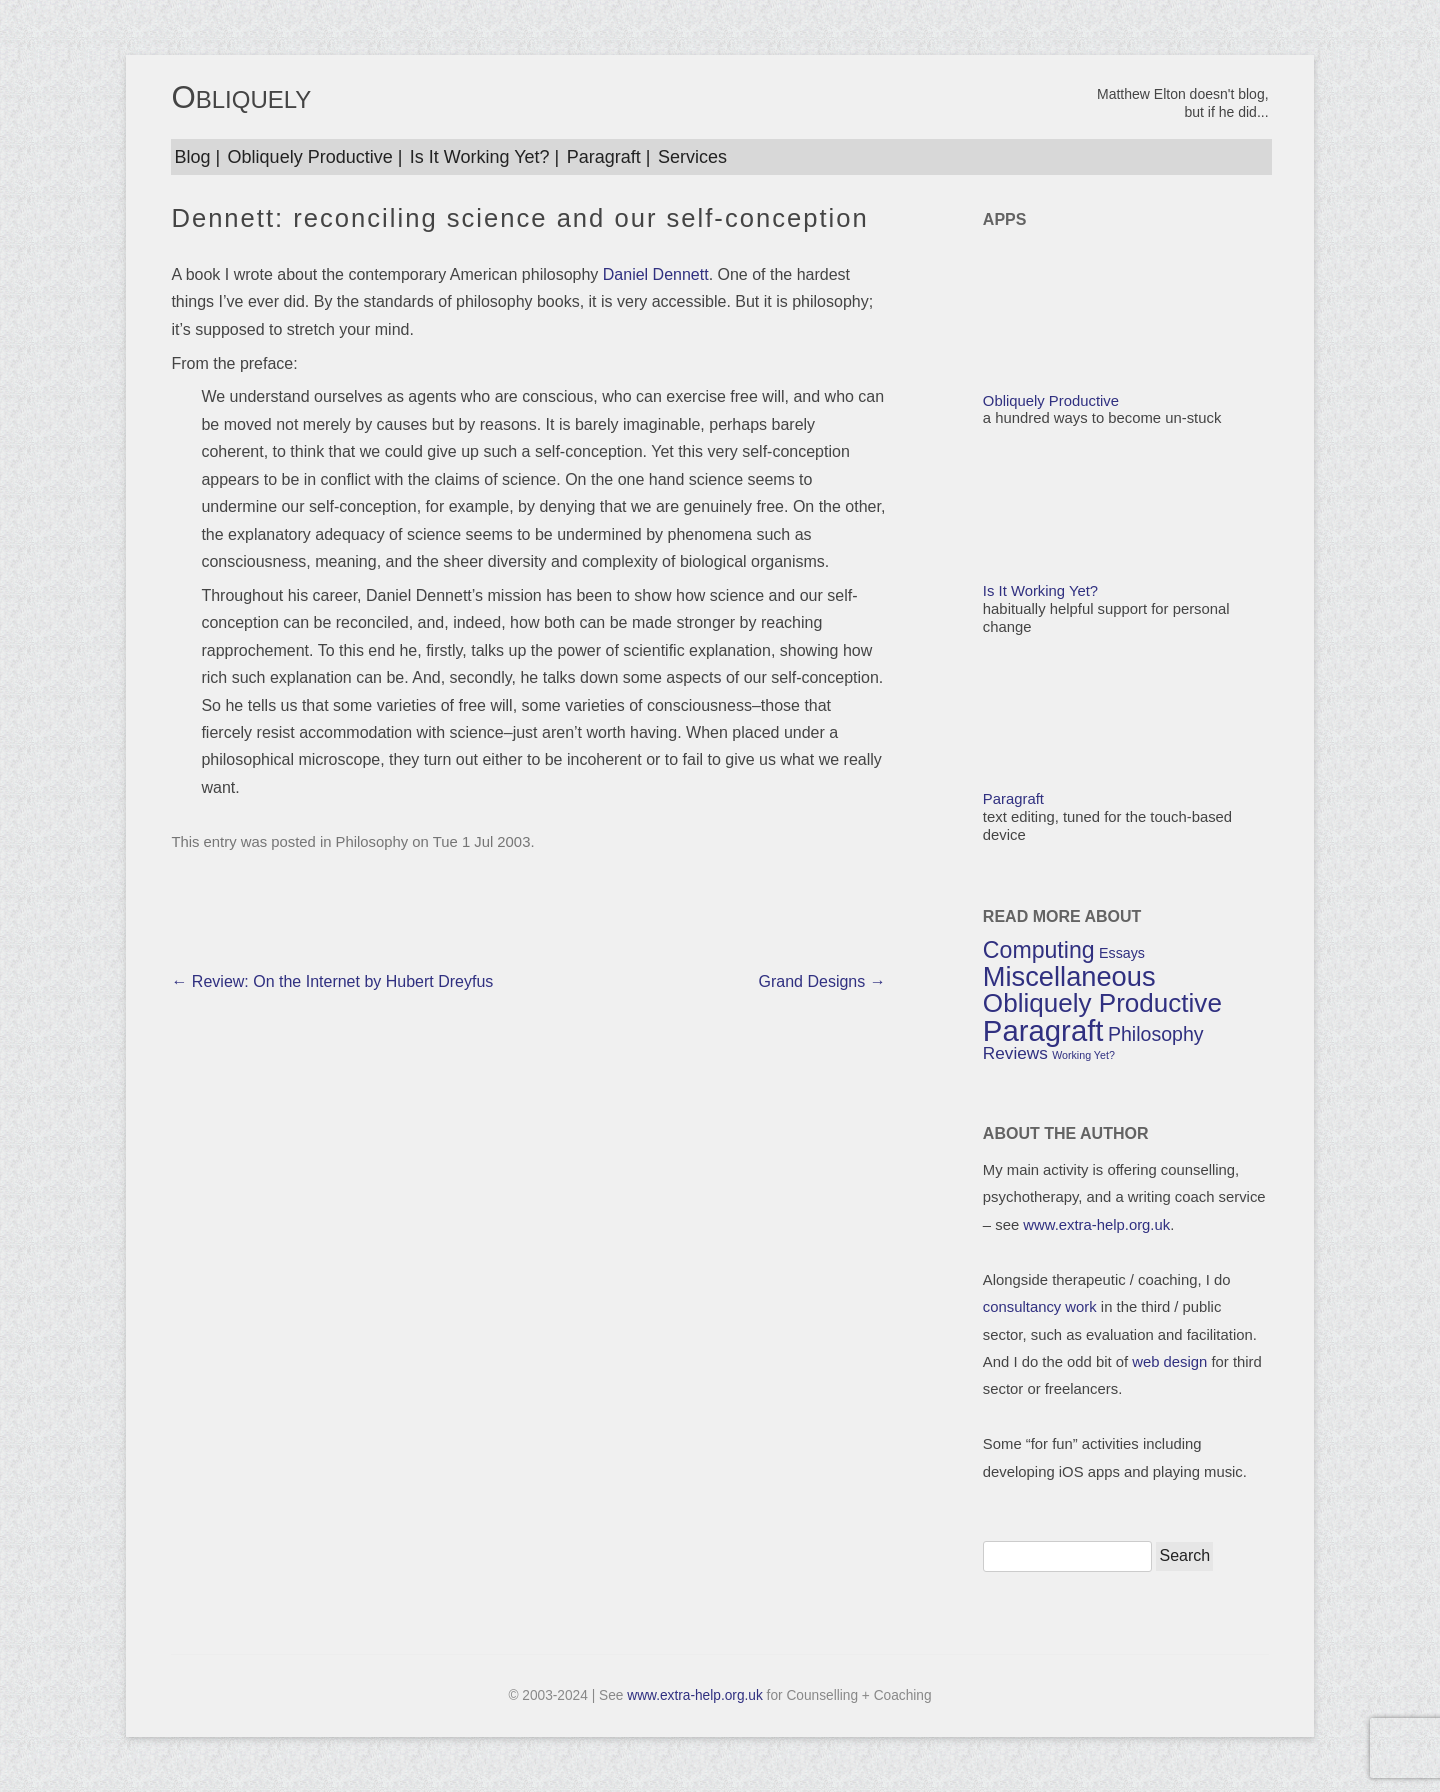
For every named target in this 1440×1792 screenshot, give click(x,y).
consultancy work (1040, 1307)
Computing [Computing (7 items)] (1039, 950)
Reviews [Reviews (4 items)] (1015, 1053)
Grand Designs (822, 981)
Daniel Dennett (656, 274)
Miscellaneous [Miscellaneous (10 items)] (1069, 976)
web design (1169, 1362)
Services (692, 157)
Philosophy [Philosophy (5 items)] (1156, 1034)
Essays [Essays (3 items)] (1122, 953)
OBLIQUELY (241, 98)
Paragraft (604, 157)
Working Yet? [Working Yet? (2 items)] (1083, 1055)
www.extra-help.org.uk (1096, 1225)
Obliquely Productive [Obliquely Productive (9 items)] (1102, 1003)
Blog (192, 157)
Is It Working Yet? (480, 157)
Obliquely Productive (310, 157)
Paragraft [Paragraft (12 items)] (1043, 1030)
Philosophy (372, 842)
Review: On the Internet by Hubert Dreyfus (332, 981)
